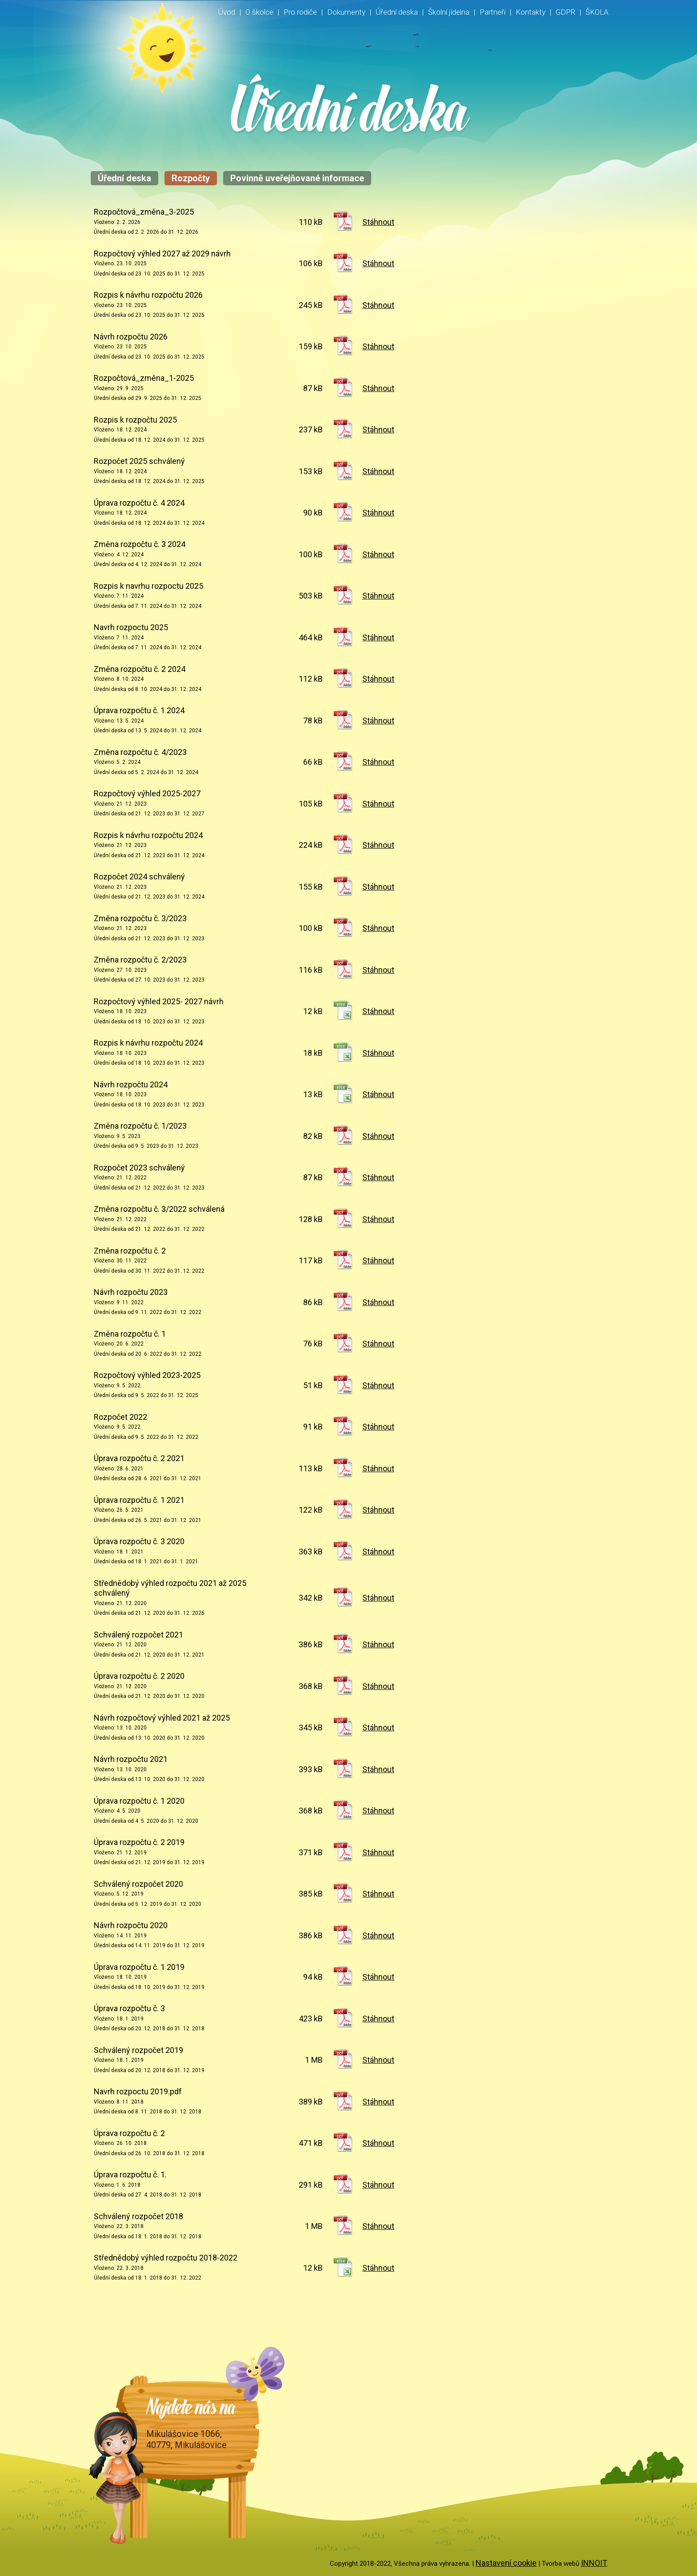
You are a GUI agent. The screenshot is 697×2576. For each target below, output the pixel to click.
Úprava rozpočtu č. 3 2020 (139, 1541)
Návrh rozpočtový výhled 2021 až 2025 (162, 1717)
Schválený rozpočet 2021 (138, 1634)
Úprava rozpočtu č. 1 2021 (139, 1500)
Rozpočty (191, 178)
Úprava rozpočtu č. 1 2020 (139, 1800)
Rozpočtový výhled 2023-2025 (147, 1375)
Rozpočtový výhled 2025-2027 (147, 793)
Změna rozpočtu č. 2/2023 (140, 959)
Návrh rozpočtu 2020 (131, 1925)
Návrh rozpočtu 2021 (131, 1759)
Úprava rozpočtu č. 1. (130, 2174)
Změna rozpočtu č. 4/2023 (140, 752)
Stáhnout (378, 222)
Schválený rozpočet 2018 (138, 2216)
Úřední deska (124, 178)
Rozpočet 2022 (120, 1417)
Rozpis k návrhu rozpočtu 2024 (148, 835)
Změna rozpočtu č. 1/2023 (140, 1125)
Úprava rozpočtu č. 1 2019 (139, 1967)
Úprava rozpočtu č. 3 (129, 2008)
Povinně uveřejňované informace (297, 178)
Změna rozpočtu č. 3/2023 (140, 918)
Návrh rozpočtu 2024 (131, 1084)
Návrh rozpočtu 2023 (131, 1292)
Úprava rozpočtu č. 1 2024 (139, 710)
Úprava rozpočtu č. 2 (129, 2133)
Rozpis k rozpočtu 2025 (135, 419)
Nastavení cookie (506, 2563)
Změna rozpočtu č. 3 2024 (139, 544)
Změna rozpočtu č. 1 (130, 1333)
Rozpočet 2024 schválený (139, 876)
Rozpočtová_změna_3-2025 (144, 211)
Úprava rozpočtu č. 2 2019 (139, 1842)
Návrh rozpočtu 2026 (131, 336)
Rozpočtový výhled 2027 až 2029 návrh (162, 253)
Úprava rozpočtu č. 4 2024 (139, 502)
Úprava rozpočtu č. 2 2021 (139, 1458)
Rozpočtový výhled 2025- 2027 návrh (159, 1001)
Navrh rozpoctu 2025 (131, 627)
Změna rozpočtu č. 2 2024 (139, 669)
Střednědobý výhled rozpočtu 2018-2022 (165, 2257)
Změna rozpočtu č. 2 (130, 1250)
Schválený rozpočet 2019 (138, 2050)
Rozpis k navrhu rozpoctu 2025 (148, 586)
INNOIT (594, 2563)
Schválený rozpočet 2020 (138, 1884)
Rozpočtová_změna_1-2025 (144, 378)
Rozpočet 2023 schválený (139, 1167)
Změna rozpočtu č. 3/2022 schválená (159, 1209)
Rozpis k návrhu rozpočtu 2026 (148, 295)
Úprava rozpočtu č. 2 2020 (139, 1676)
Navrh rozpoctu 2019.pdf (138, 2091)
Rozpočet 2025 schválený (139, 461)
